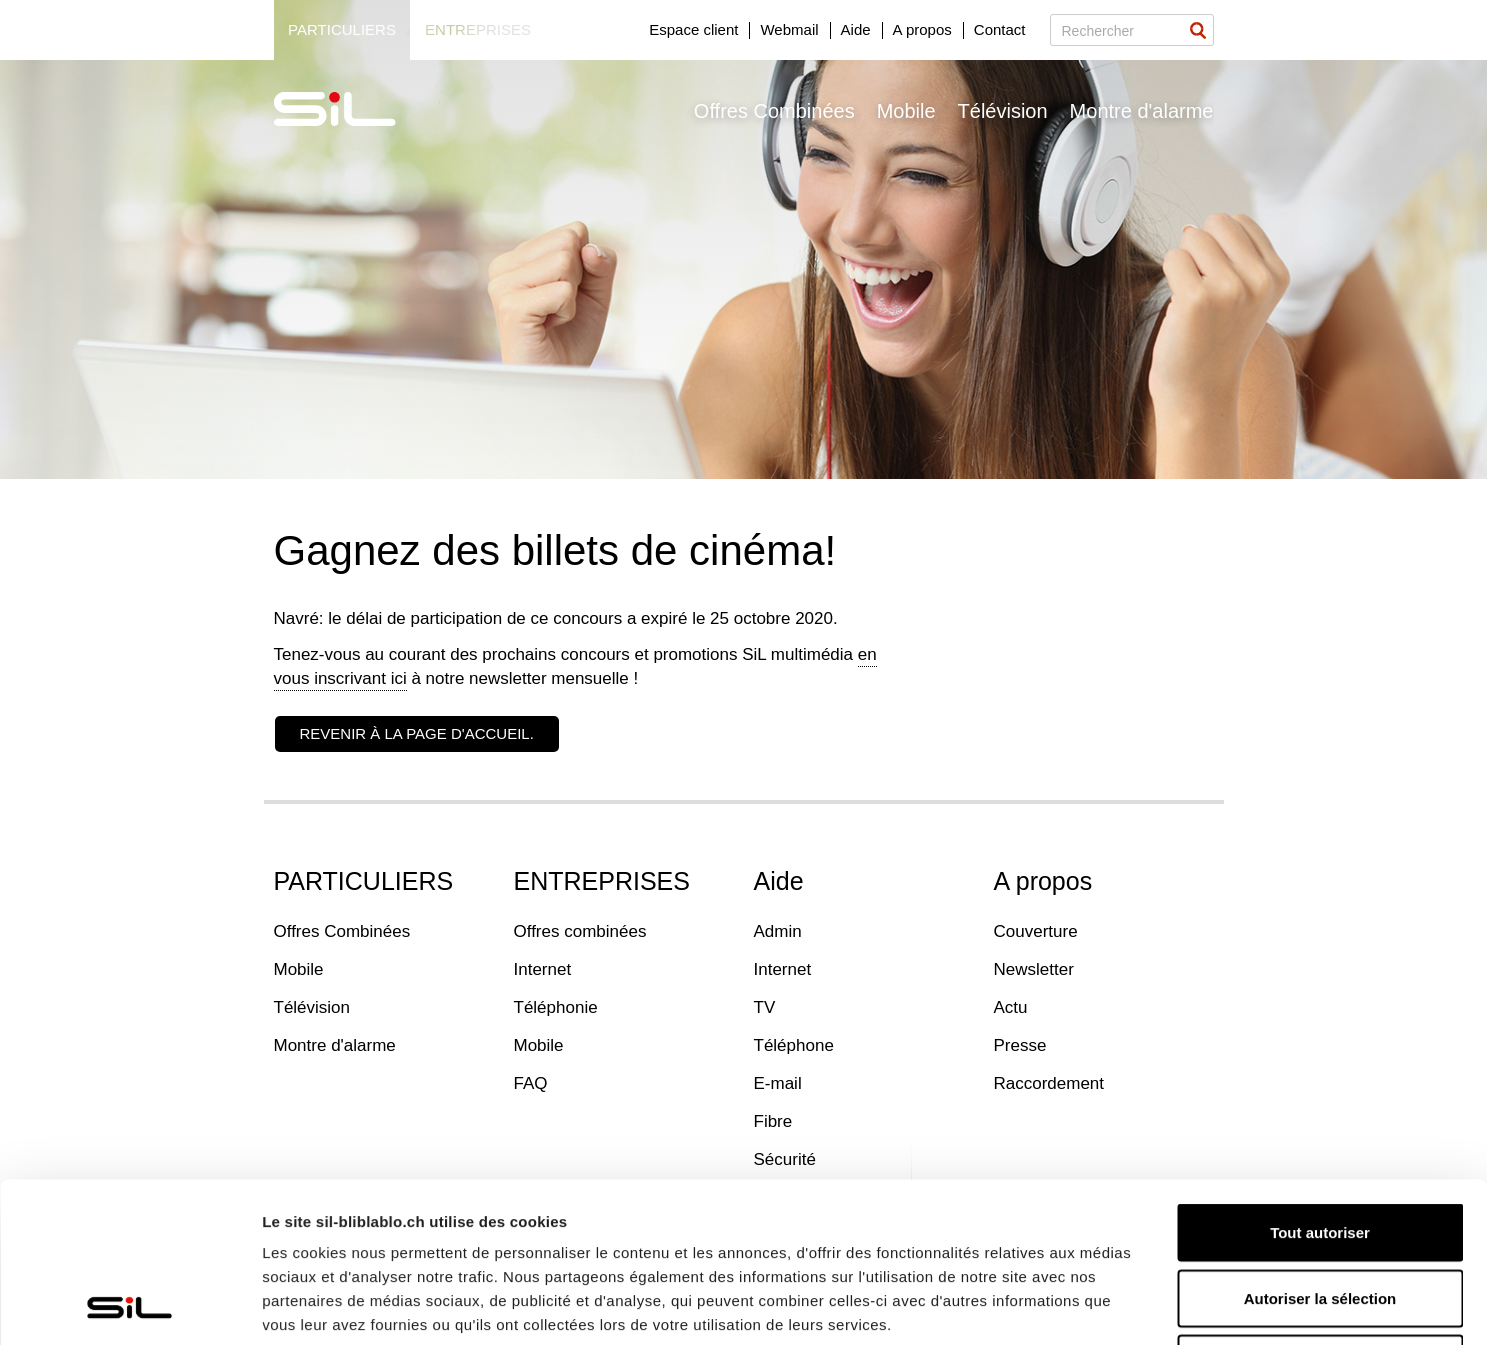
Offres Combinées (774, 111)
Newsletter (1034, 969)
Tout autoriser (1320, 1082)
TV (765, 1007)
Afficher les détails (1101, 1305)
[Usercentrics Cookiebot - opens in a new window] (129, 1306)
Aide (856, 29)
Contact (1000, 29)
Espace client (693, 29)
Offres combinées (580, 931)
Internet (543, 969)
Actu (1011, 1007)
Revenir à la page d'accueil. (417, 733)
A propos (922, 29)
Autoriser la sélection (1320, 1148)
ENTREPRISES (602, 881)
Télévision (1003, 111)
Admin (778, 931)
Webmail (789, 29)
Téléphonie (556, 1007)
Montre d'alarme (1142, 111)
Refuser (1320, 1213)
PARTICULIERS (364, 881)
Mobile (906, 111)
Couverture (1036, 931)
